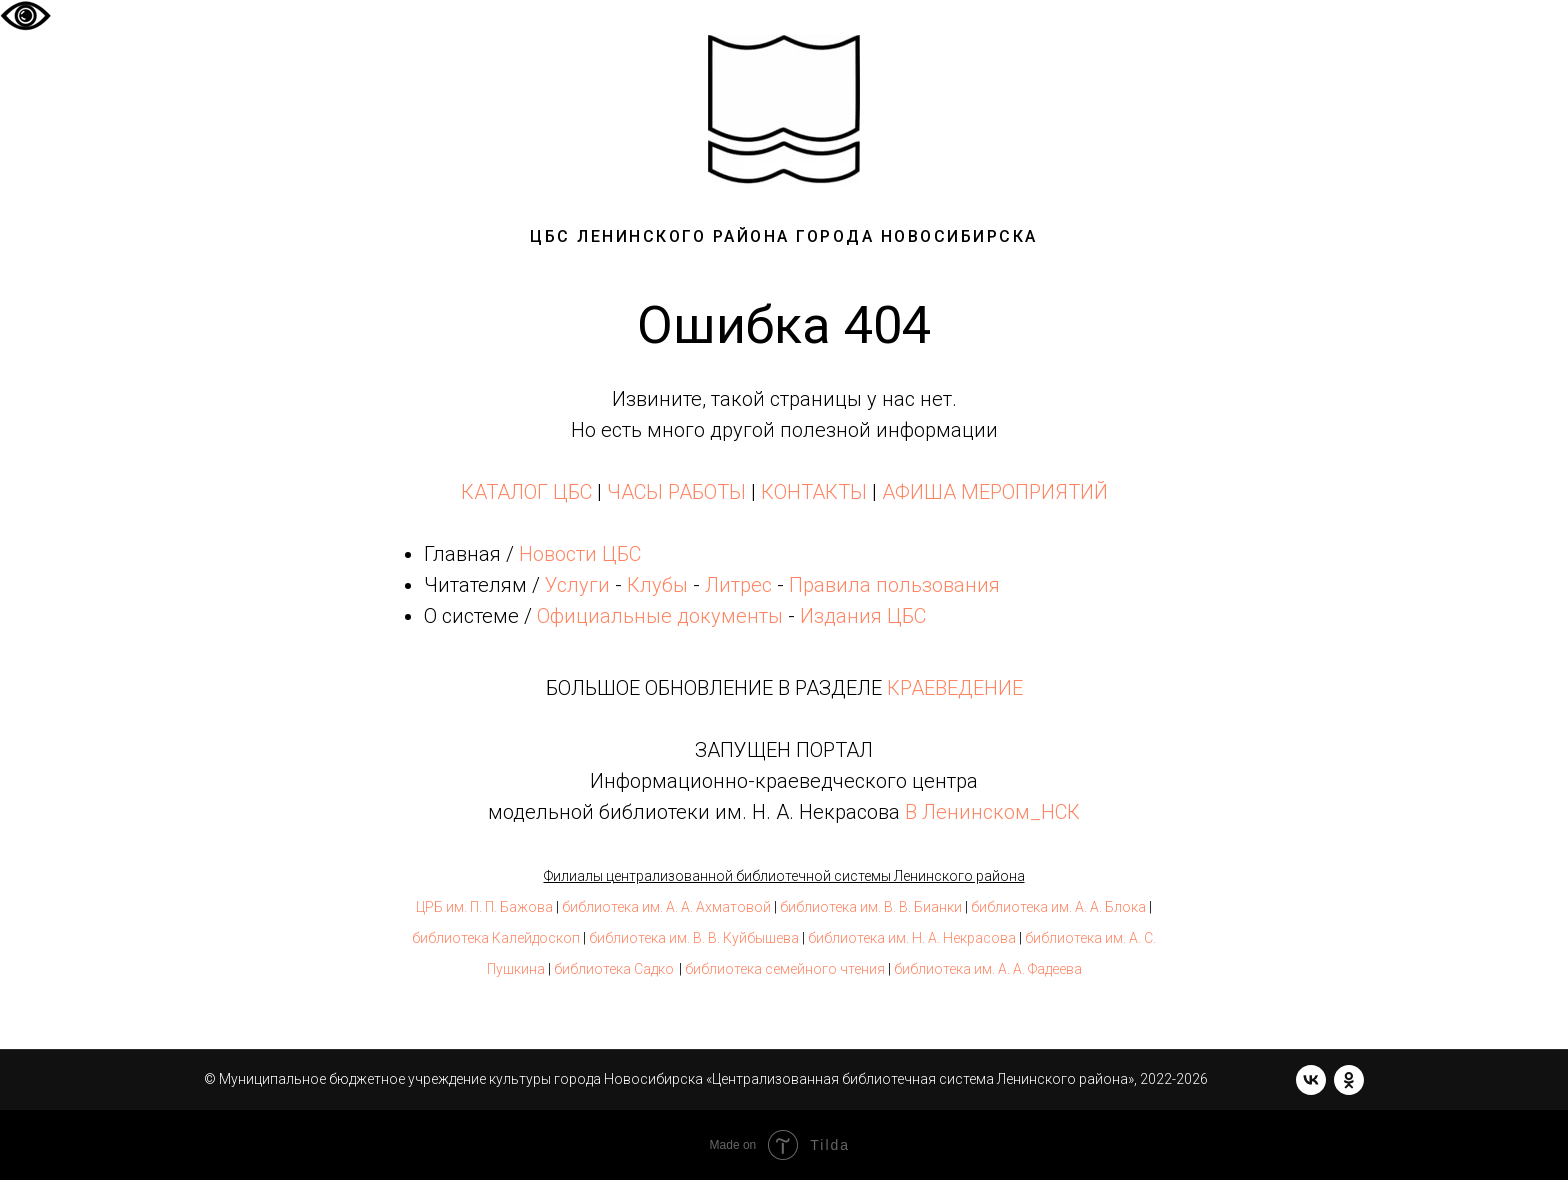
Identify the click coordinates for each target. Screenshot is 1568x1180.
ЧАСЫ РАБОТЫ (676, 492)
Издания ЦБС (860, 616)
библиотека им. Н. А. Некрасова (912, 938)
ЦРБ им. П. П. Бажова (484, 907)
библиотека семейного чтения (785, 969)
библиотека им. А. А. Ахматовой (666, 907)
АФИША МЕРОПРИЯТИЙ (995, 492)
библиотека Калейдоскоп (496, 938)
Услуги (577, 585)
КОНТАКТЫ (814, 492)
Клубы (657, 585)
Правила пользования (894, 585)
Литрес (738, 585)
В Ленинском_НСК (992, 812)
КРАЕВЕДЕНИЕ (955, 688)
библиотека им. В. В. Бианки (871, 907)
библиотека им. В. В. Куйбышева (694, 938)
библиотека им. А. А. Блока (1058, 907)
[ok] (1349, 1080)
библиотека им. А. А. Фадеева (988, 969)
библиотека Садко (614, 969)
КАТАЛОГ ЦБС (526, 492)
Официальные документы (660, 616)
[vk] (1311, 1080)
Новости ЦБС (580, 554)
